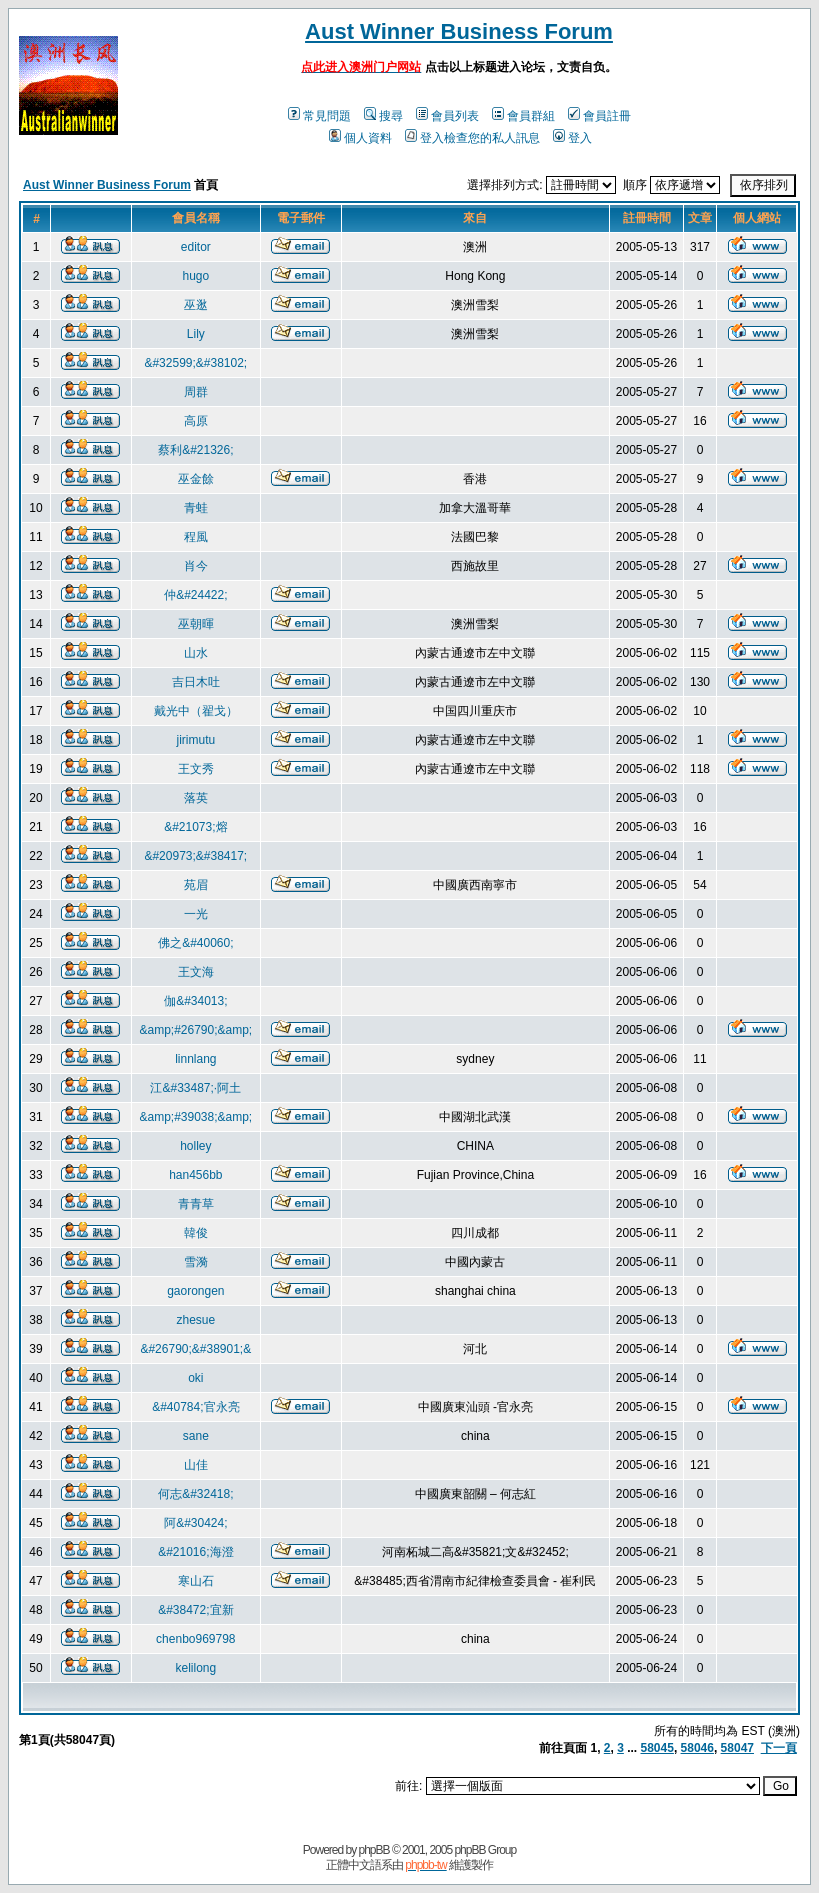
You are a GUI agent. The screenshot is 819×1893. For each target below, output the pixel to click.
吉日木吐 (196, 682)
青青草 (196, 1204)
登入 (572, 138)
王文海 (196, 972)
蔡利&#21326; (195, 450)
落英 (196, 798)
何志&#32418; (195, 1494)
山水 (196, 653)
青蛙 (196, 508)
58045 (657, 1748)
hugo (195, 276)
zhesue (195, 1320)
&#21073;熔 (195, 827)
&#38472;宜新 (195, 1610)
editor (196, 247)
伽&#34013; (195, 1001)
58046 (697, 1748)
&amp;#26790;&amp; (195, 1030)
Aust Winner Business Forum (459, 31)
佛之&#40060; (195, 943)
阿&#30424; (195, 1523)
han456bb (195, 1175)
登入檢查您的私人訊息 (472, 138)
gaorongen (195, 1291)
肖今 (196, 566)
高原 (196, 421)
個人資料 (360, 138)
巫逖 (196, 305)
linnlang (195, 1059)
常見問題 (319, 116)
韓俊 (196, 1233)
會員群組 (523, 116)
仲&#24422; (195, 595)
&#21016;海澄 (195, 1552)
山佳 (196, 1465)
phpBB (374, 1850)
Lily (196, 334)
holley (195, 1146)
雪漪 (196, 1262)
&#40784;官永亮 (195, 1407)
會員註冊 (599, 116)
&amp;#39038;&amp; (195, 1117)
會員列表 (447, 116)
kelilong (195, 1668)
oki (195, 1378)
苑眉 (196, 885)
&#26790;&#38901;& (195, 1349)
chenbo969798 (195, 1639)
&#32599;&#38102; (195, 363)
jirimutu (195, 740)
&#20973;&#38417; (195, 856)
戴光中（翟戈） (196, 711)
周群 (196, 392)
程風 (196, 537)
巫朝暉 (196, 624)
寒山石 (196, 1581)
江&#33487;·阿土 (195, 1088)
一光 (196, 914)
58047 (737, 1748)
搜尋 (383, 116)
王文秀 (196, 769)
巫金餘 (196, 479)
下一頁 (779, 1748)
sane (196, 1436)
